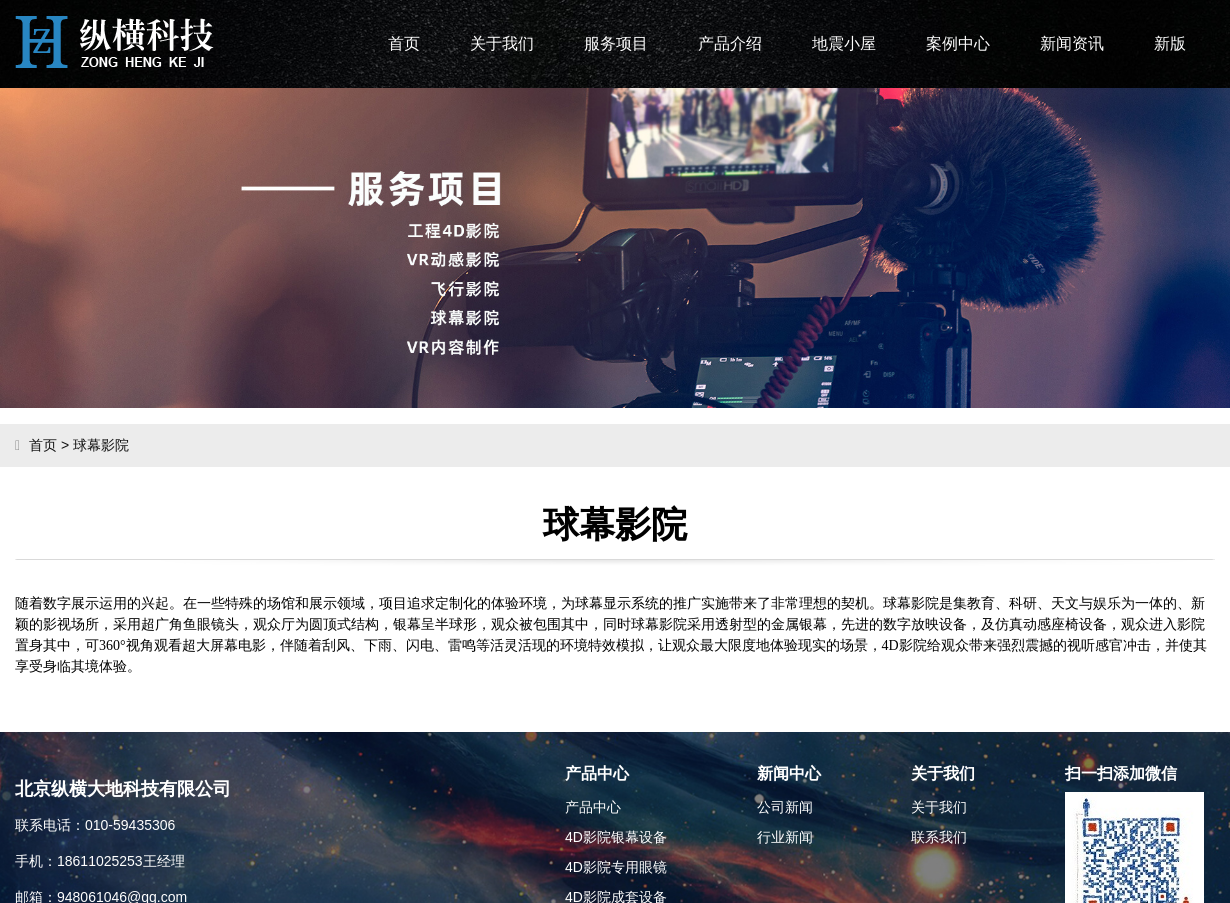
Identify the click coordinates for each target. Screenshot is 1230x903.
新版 (1170, 43)
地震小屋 (844, 43)
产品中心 (593, 807)
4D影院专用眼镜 (616, 867)
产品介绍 (730, 43)
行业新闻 (785, 837)
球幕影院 (101, 445)
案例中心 (958, 43)
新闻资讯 (1072, 43)
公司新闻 (785, 807)
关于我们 (502, 43)
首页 (404, 43)
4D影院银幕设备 (616, 837)
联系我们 (939, 837)
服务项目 (616, 43)
